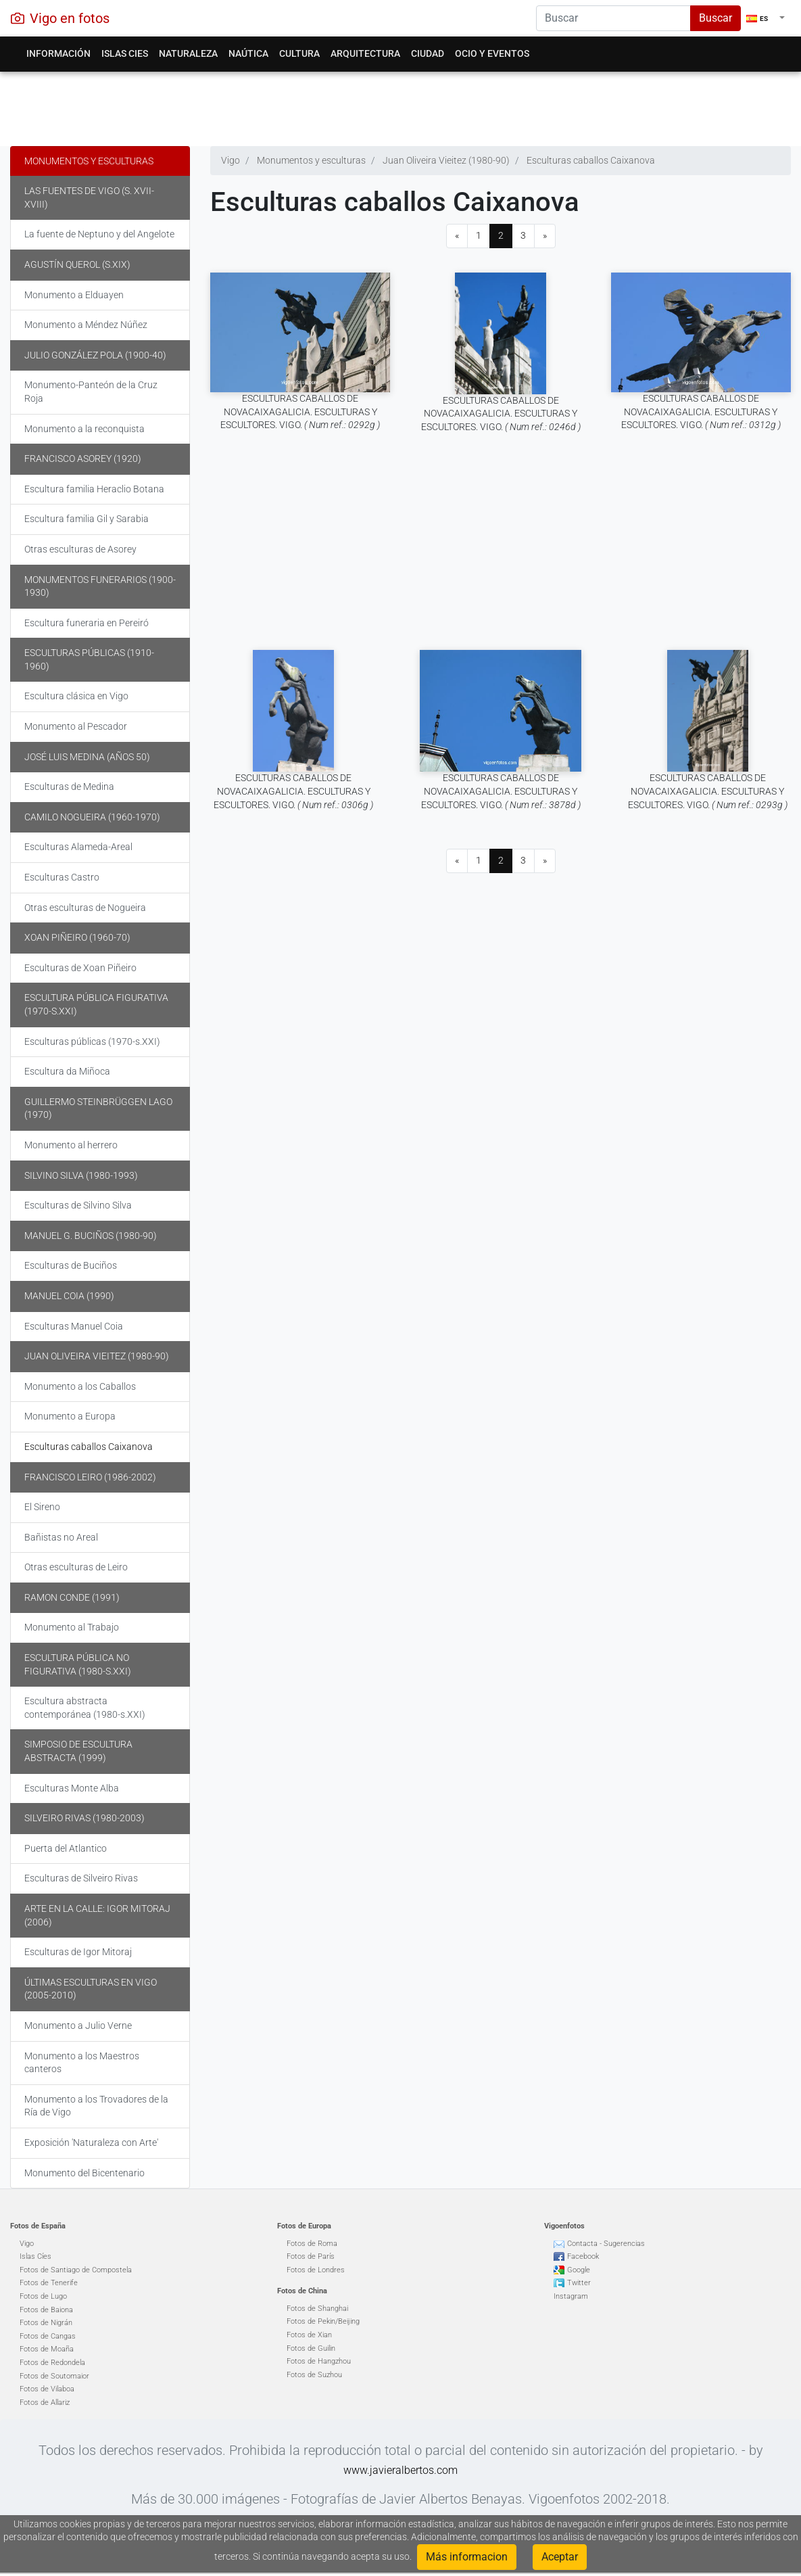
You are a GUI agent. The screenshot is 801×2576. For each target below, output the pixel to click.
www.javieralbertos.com (400, 2470)
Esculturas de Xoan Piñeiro (80, 967)
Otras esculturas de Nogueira (85, 907)
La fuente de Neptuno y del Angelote (99, 234)
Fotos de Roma (312, 2243)
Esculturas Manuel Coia (73, 1326)
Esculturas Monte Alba (71, 1788)
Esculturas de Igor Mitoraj (78, 1951)
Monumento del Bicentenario (84, 2173)
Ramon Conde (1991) (72, 1597)
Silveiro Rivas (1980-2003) (84, 1817)
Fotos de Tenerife (49, 2282)
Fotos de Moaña (47, 2349)
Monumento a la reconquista (84, 428)
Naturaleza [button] (188, 53)
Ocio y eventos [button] (492, 53)
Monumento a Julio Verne (78, 2025)
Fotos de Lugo (43, 2296)
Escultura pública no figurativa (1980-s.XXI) (77, 1664)
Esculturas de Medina (69, 786)
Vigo (27, 2243)
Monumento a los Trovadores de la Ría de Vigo (96, 2106)
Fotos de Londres (316, 2270)
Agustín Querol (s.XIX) (77, 264)
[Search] (613, 18)
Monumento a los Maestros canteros (81, 2063)
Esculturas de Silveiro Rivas (81, 1878)
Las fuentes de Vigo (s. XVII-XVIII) (89, 197)
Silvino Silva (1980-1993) (81, 1175)
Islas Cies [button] (124, 53)
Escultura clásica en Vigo (76, 695)
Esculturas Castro (61, 877)
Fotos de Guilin (311, 2348)
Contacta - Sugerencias (606, 2243)
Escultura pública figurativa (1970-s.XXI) (96, 1004)
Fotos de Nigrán (46, 2322)
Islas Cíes (35, 2256)
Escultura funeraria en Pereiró (86, 622)
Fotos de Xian (309, 2335)
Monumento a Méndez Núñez (85, 324)
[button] (765, 18)
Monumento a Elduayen (74, 294)
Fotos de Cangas (48, 2336)
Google (578, 2270)
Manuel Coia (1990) (69, 1295)
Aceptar (559, 2556)
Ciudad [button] (427, 53)
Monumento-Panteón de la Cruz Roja (90, 391)
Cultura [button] (299, 53)
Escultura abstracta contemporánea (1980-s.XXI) (84, 1707)
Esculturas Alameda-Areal (78, 846)
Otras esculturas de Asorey (80, 549)
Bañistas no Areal (61, 1537)
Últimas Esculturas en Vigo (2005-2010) (90, 1989)
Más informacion (467, 2556)
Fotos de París (311, 2256)
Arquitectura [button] (365, 53)
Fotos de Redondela (52, 2362)
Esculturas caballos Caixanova (88, 1446)
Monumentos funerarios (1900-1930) (100, 586)
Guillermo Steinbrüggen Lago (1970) (98, 1108)
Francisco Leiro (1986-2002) (90, 1477)
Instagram (571, 2296)
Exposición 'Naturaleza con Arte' (91, 2142)
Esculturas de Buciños (70, 1265)
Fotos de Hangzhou (319, 2361)
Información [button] (58, 53)
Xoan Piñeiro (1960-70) (77, 937)
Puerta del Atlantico (65, 1848)
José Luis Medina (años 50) (87, 756)
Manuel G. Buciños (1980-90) (90, 1235)
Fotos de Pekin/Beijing (323, 2321)
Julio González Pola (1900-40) (95, 355)
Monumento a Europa (70, 1416)
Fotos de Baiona (46, 2309)
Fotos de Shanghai (317, 2308)
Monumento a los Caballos (80, 1386)
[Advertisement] (395, 105)
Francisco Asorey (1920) (82, 458)
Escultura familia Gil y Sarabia (86, 518)
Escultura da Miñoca (67, 1071)
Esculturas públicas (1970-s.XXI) (92, 1041)
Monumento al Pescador (75, 726)
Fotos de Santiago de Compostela (76, 2270)
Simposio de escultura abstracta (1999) (78, 1751)
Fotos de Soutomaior (54, 2376)
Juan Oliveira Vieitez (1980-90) (96, 1356)
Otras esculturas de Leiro (76, 1567)
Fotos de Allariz (45, 2402)
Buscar (715, 17)
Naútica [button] (248, 53)
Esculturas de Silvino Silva (78, 1205)
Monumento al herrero (71, 1145)
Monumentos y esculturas (88, 161)
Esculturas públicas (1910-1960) (89, 659)
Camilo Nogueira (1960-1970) (92, 817)
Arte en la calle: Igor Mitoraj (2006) (97, 1915)
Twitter (579, 2282)
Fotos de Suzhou (314, 2374)
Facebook (583, 2256)
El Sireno (42, 1506)
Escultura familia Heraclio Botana (94, 489)
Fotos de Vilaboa (47, 2389)
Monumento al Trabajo (71, 1627)
